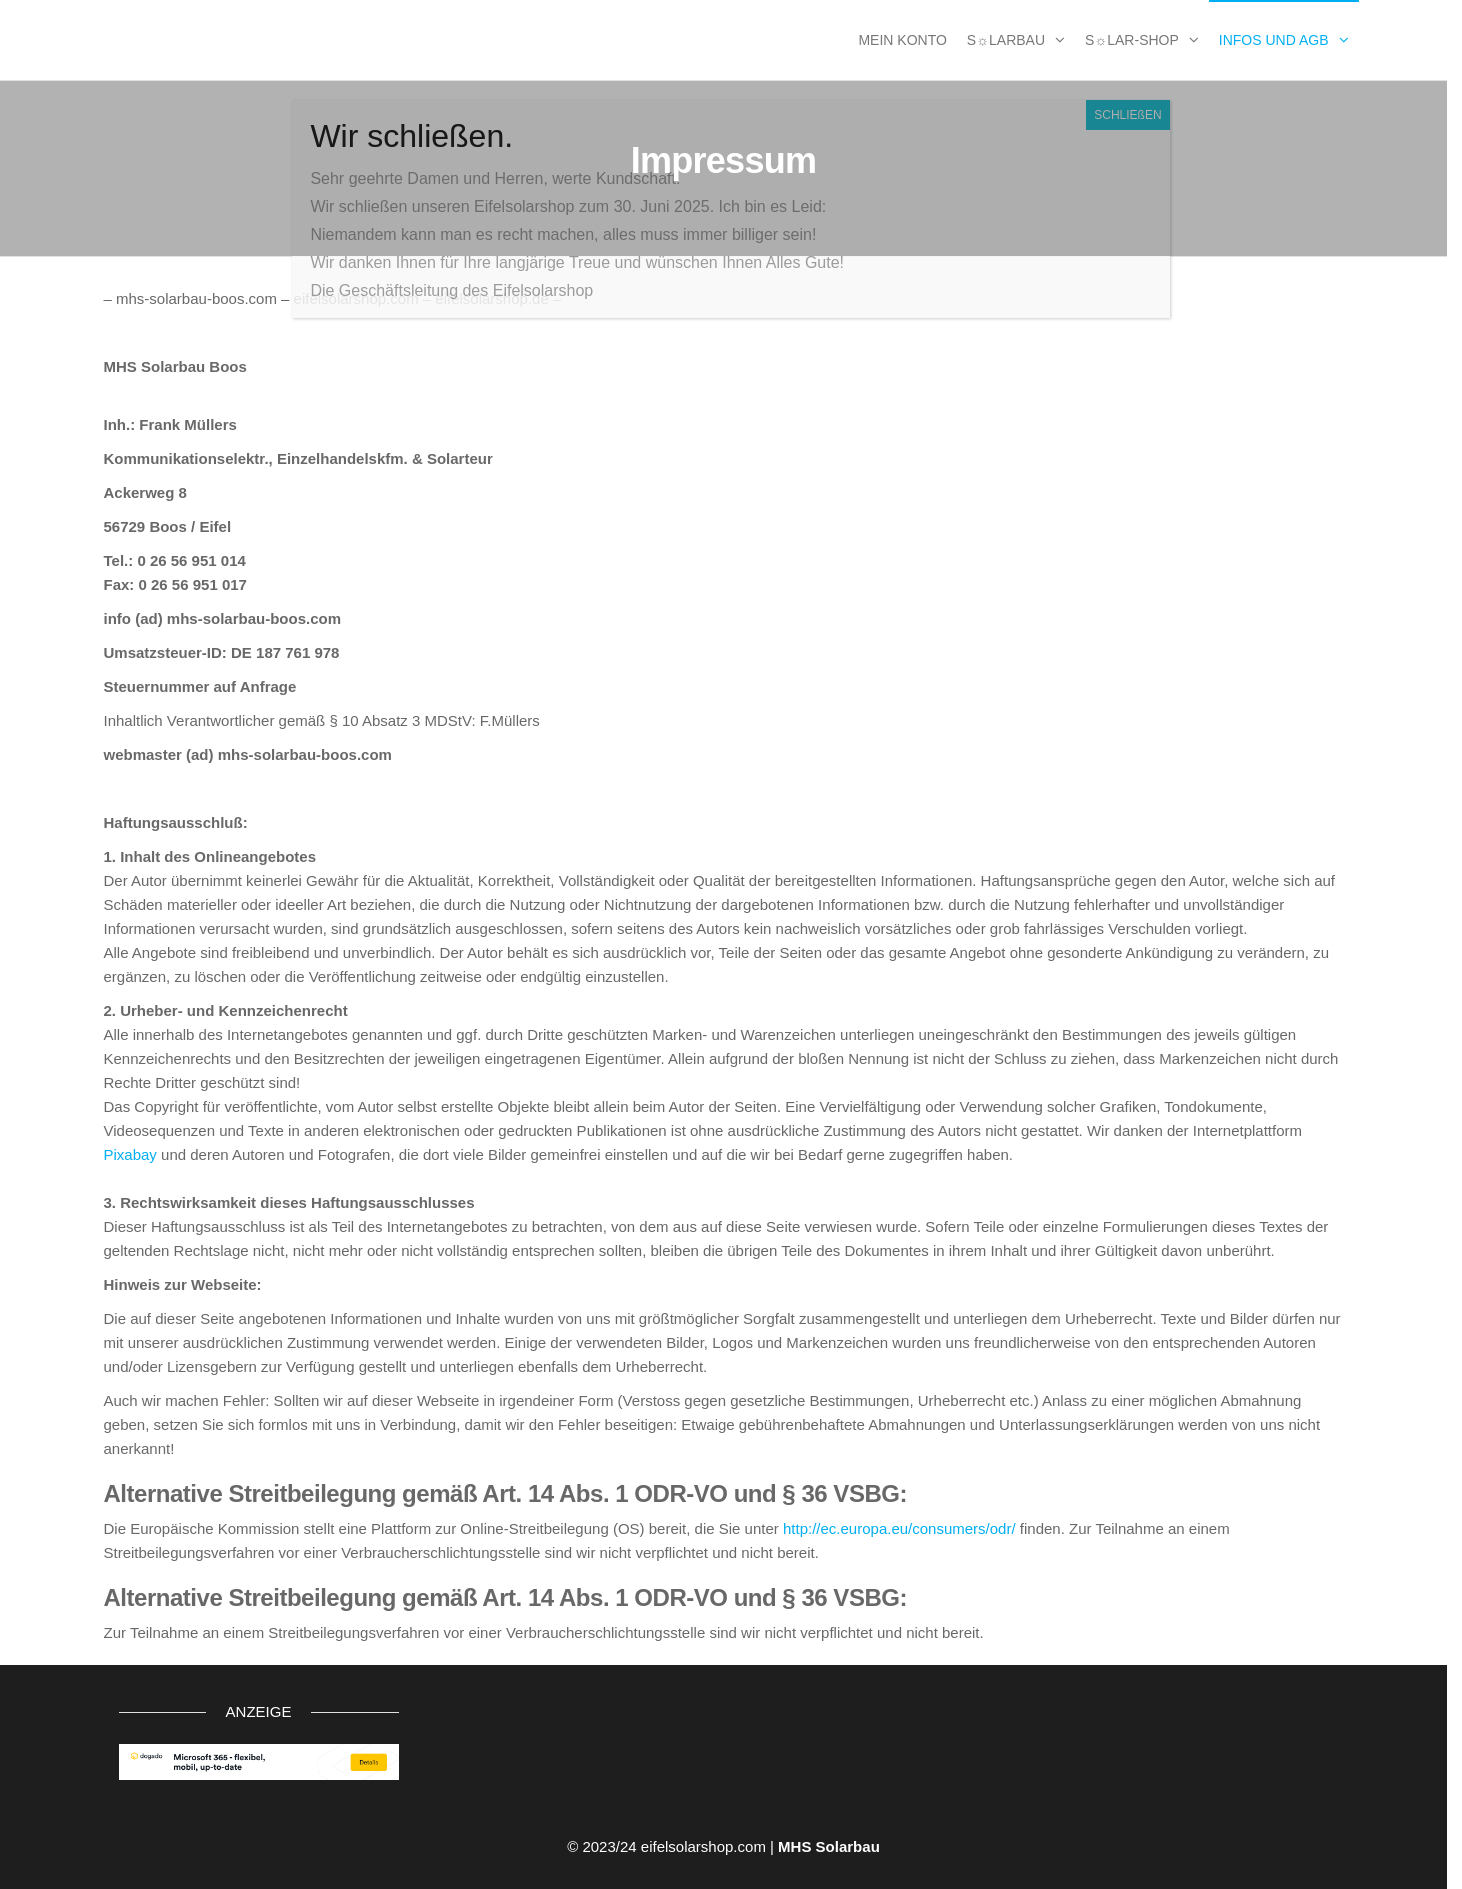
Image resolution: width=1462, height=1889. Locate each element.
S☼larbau (1006, 40)
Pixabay (130, 1154)
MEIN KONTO (902, 40)
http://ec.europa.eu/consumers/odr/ (899, 1528)
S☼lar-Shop (1132, 40)
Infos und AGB (1274, 40)
